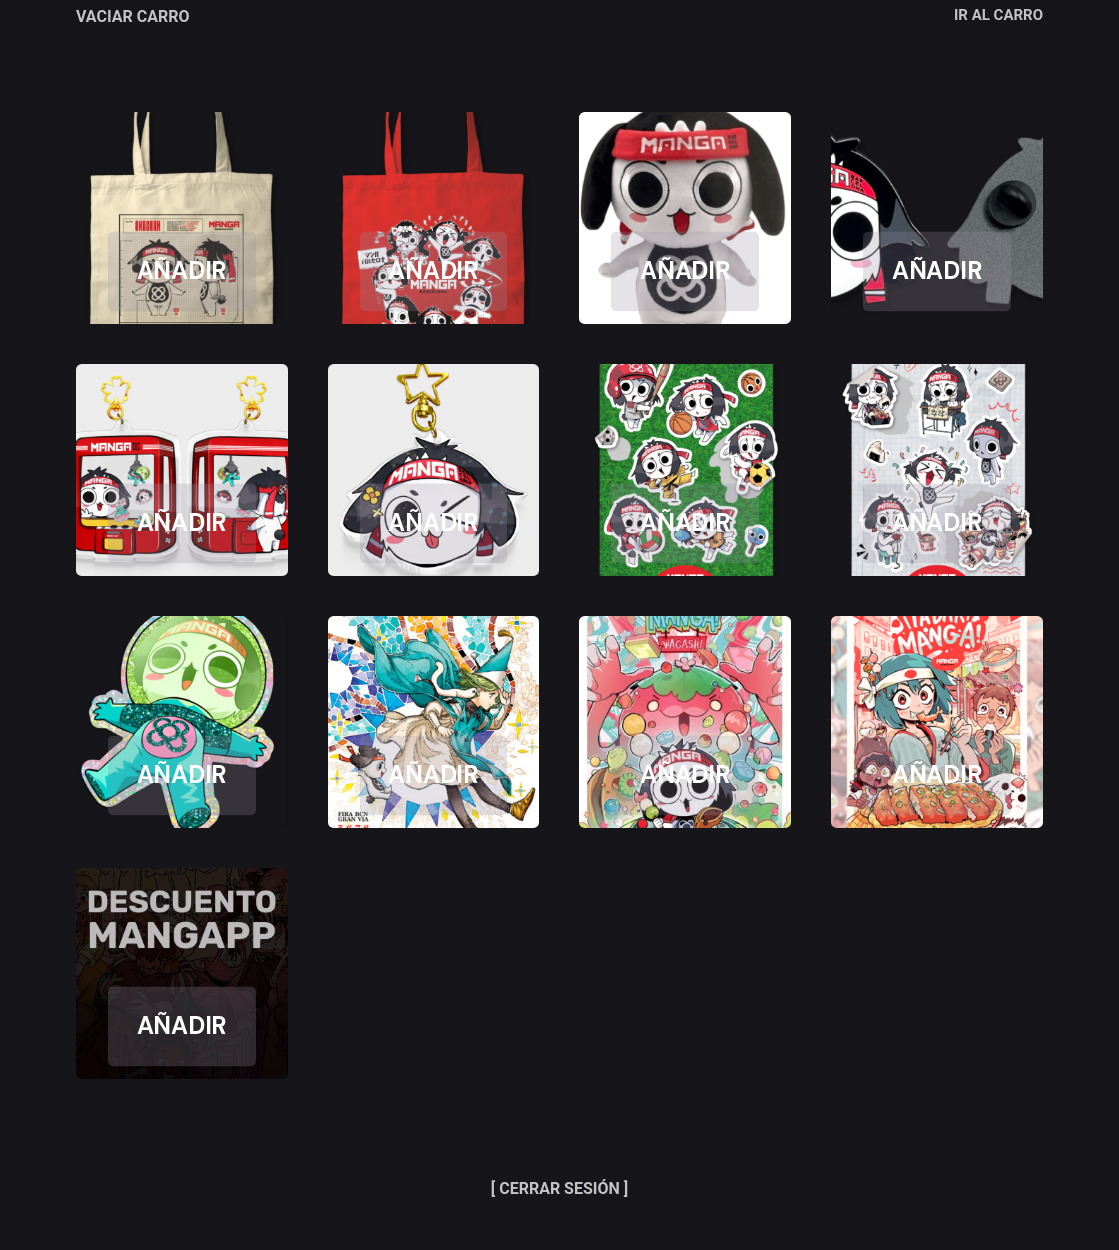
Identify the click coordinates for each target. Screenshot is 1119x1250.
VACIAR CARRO (133, 16)
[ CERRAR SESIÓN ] (559, 1188)
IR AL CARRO (998, 15)
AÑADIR (182, 271)
